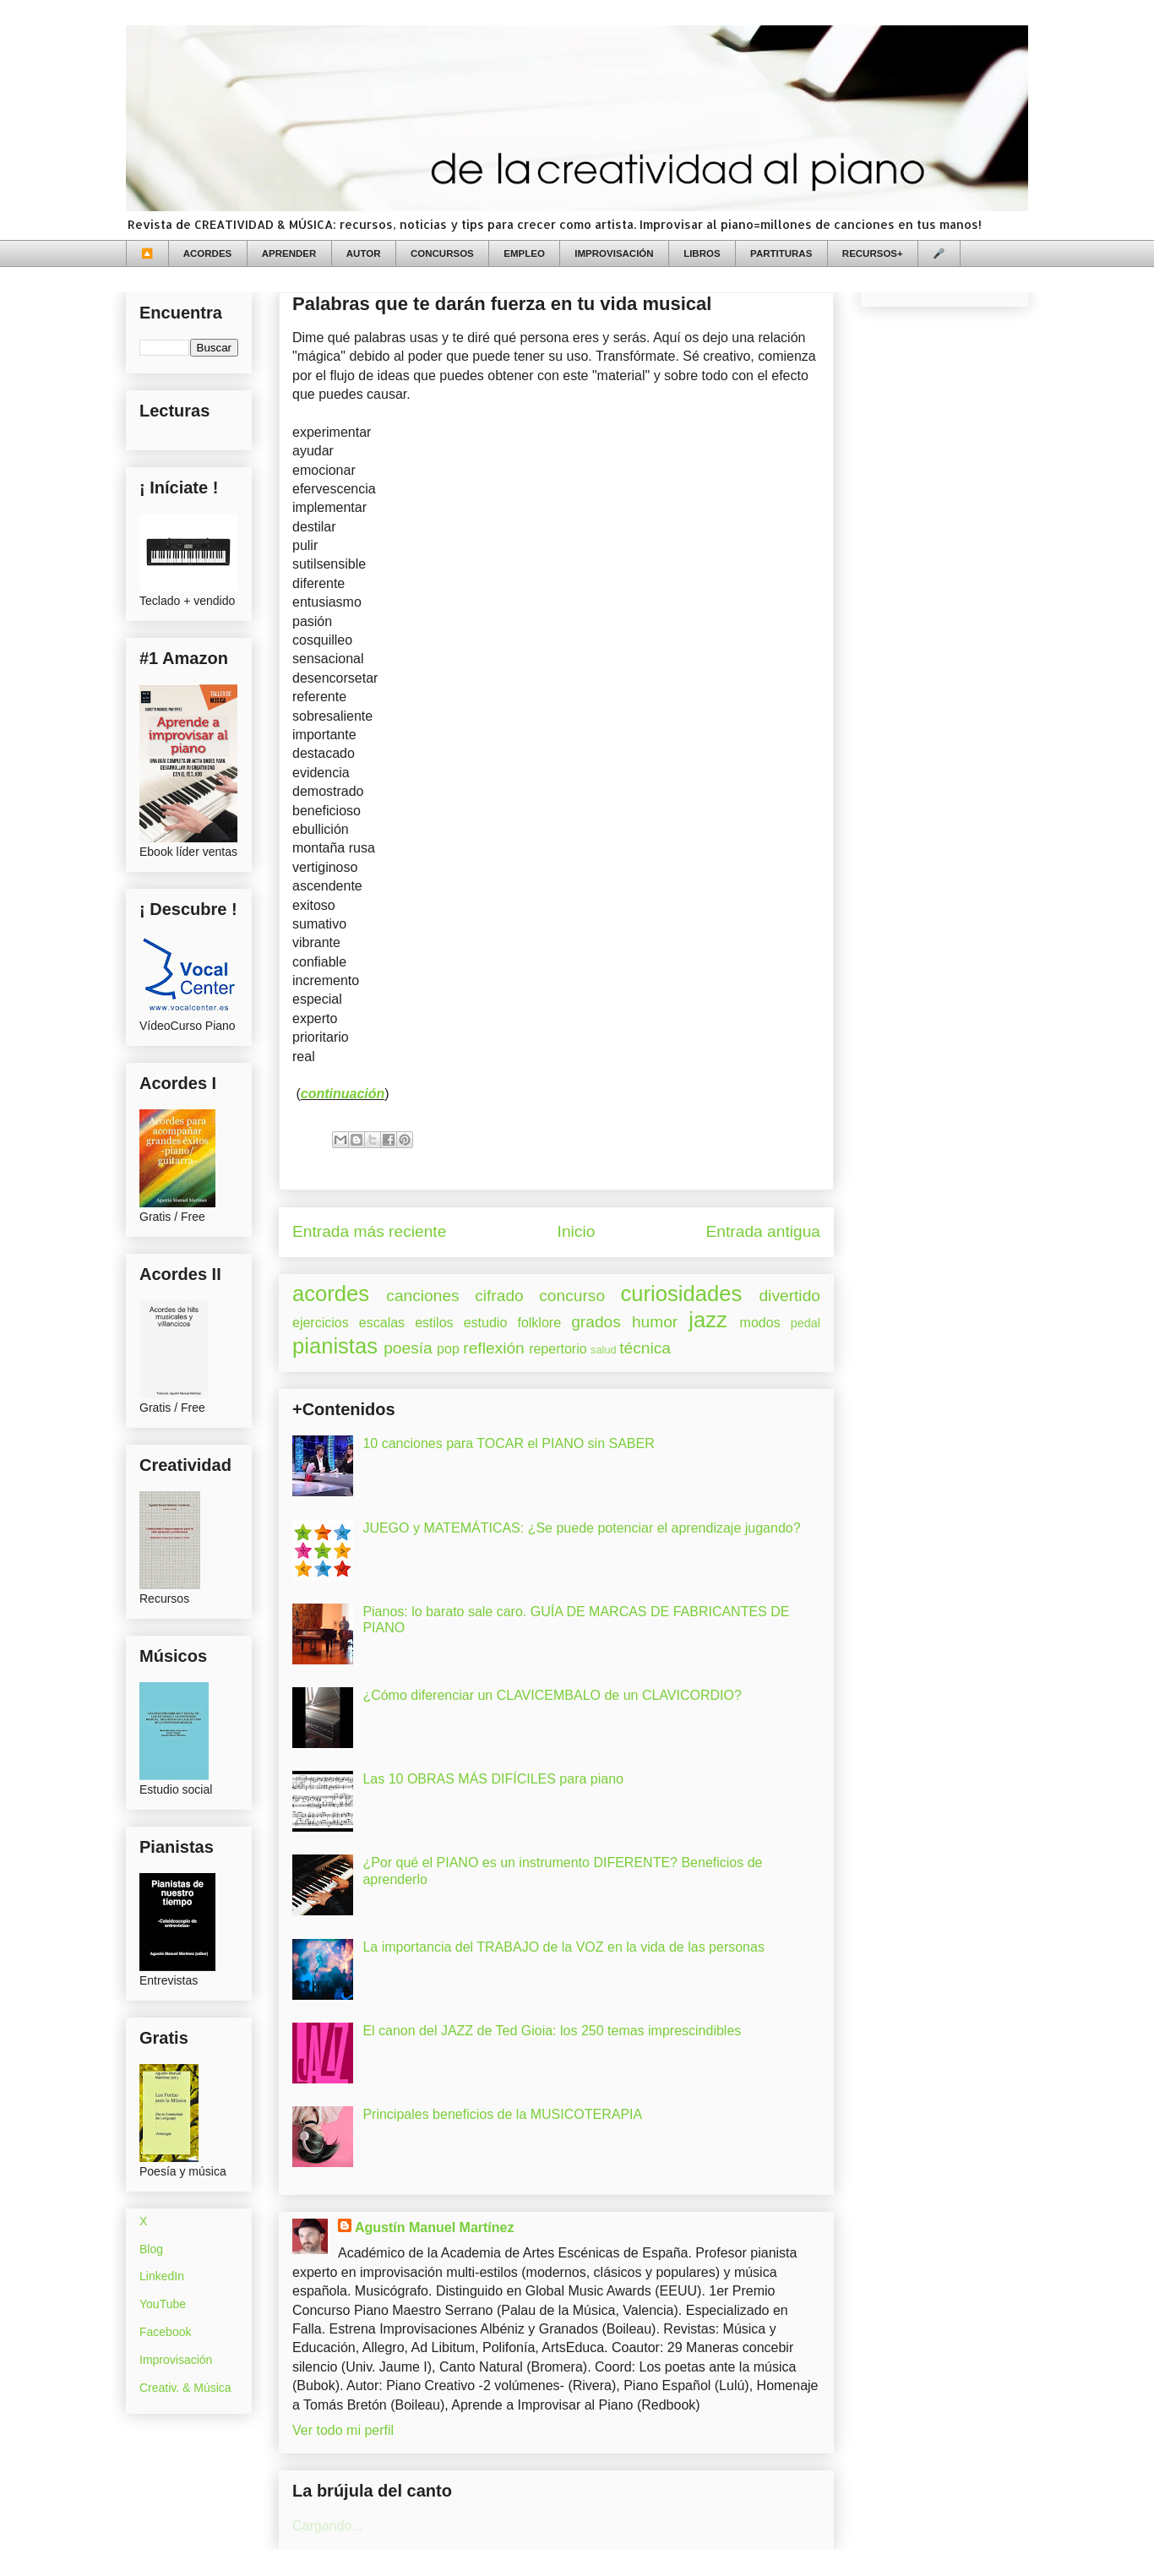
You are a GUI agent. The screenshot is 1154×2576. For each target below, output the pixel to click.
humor (655, 1322)
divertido (789, 1295)
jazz (708, 1320)
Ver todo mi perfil (343, 2430)
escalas (382, 1322)
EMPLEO (524, 253)
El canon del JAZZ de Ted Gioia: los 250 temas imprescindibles (551, 2030)
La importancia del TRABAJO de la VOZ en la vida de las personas (563, 1947)
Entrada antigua (763, 1231)
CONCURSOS (442, 253)
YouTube (162, 2304)
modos (760, 1322)
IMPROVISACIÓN (613, 253)
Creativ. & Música (185, 2387)
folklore (539, 1322)
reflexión (494, 1348)
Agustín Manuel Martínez (434, 2227)
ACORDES (207, 253)
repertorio (557, 1349)
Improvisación (175, 2359)
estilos (434, 1322)
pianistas (335, 1346)
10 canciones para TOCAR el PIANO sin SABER (508, 1443)
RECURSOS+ (872, 253)
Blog (151, 2249)
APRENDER (289, 253)
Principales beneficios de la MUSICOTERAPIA (502, 2114)
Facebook (165, 2332)
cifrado (499, 1295)
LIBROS (701, 253)
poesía (408, 1348)
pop (448, 1349)
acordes (330, 1293)
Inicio (577, 1231)
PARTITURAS (781, 253)
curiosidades (682, 1293)
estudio (486, 1322)
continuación (343, 1093)
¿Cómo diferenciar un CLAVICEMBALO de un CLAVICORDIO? (551, 1695)
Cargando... (327, 2526)
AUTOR (363, 253)
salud (604, 1349)
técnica (645, 1348)
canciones (422, 1295)
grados (596, 1322)
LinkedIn (161, 2276)
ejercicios (320, 1322)
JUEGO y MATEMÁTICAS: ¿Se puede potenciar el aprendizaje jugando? (581, 1528)
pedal (805, 1323)
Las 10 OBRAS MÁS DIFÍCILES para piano (492, 1779)
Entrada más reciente (369, 1231)
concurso (572, 1295)
